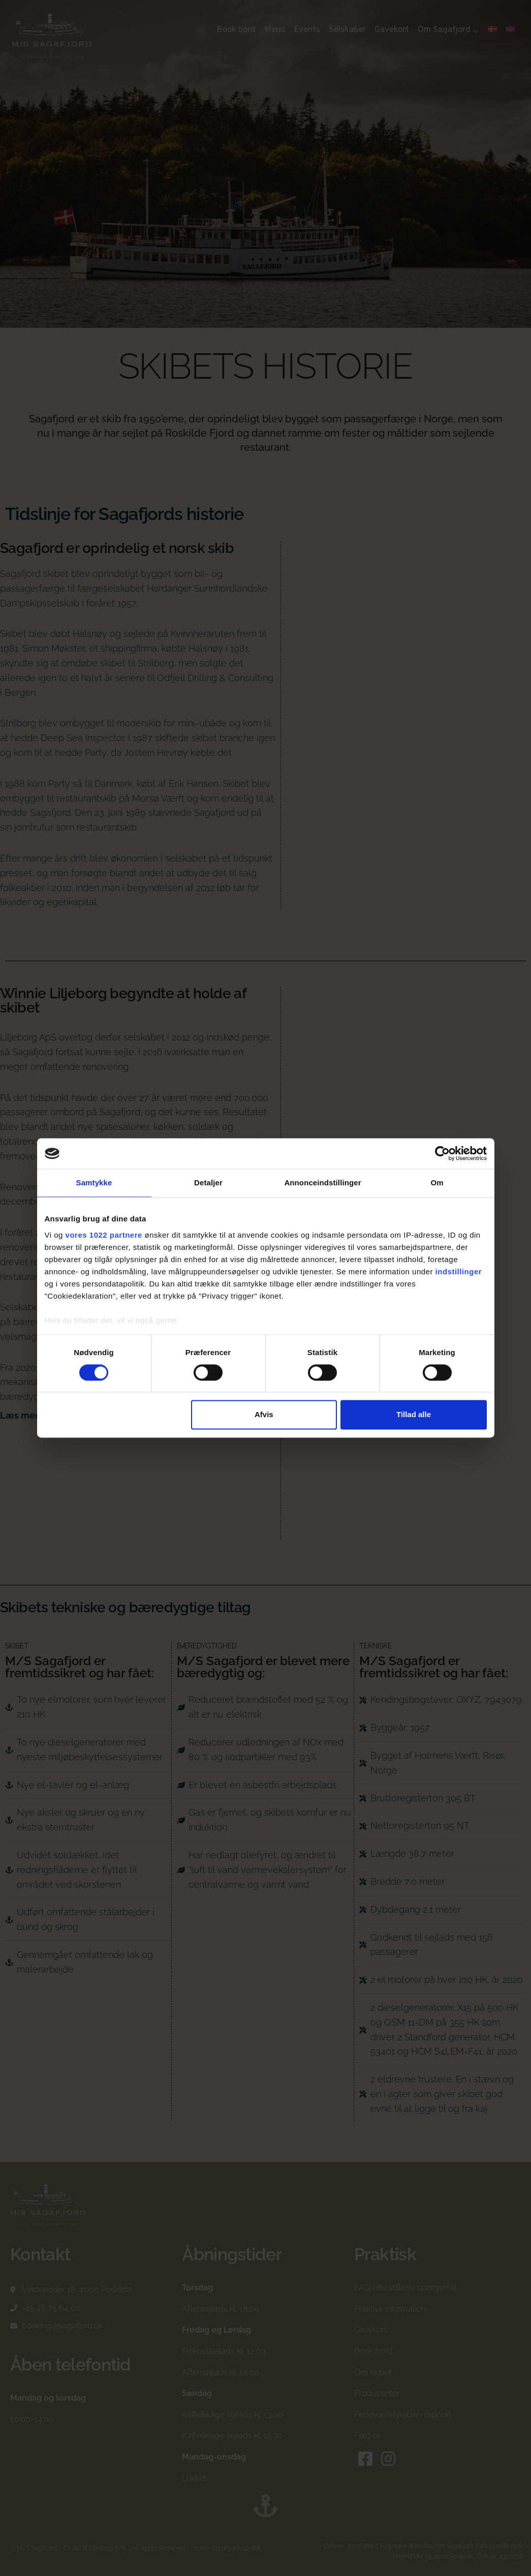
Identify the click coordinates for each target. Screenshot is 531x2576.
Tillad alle (413, 1414)
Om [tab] (436, 1182)
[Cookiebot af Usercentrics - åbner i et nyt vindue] (442, 1153)
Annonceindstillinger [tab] (322, 1182)
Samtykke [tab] (94, 1182)
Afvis (264, 1414)
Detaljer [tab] (208, 1182)
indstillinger (458, 1271)
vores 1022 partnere (104, 1235)
